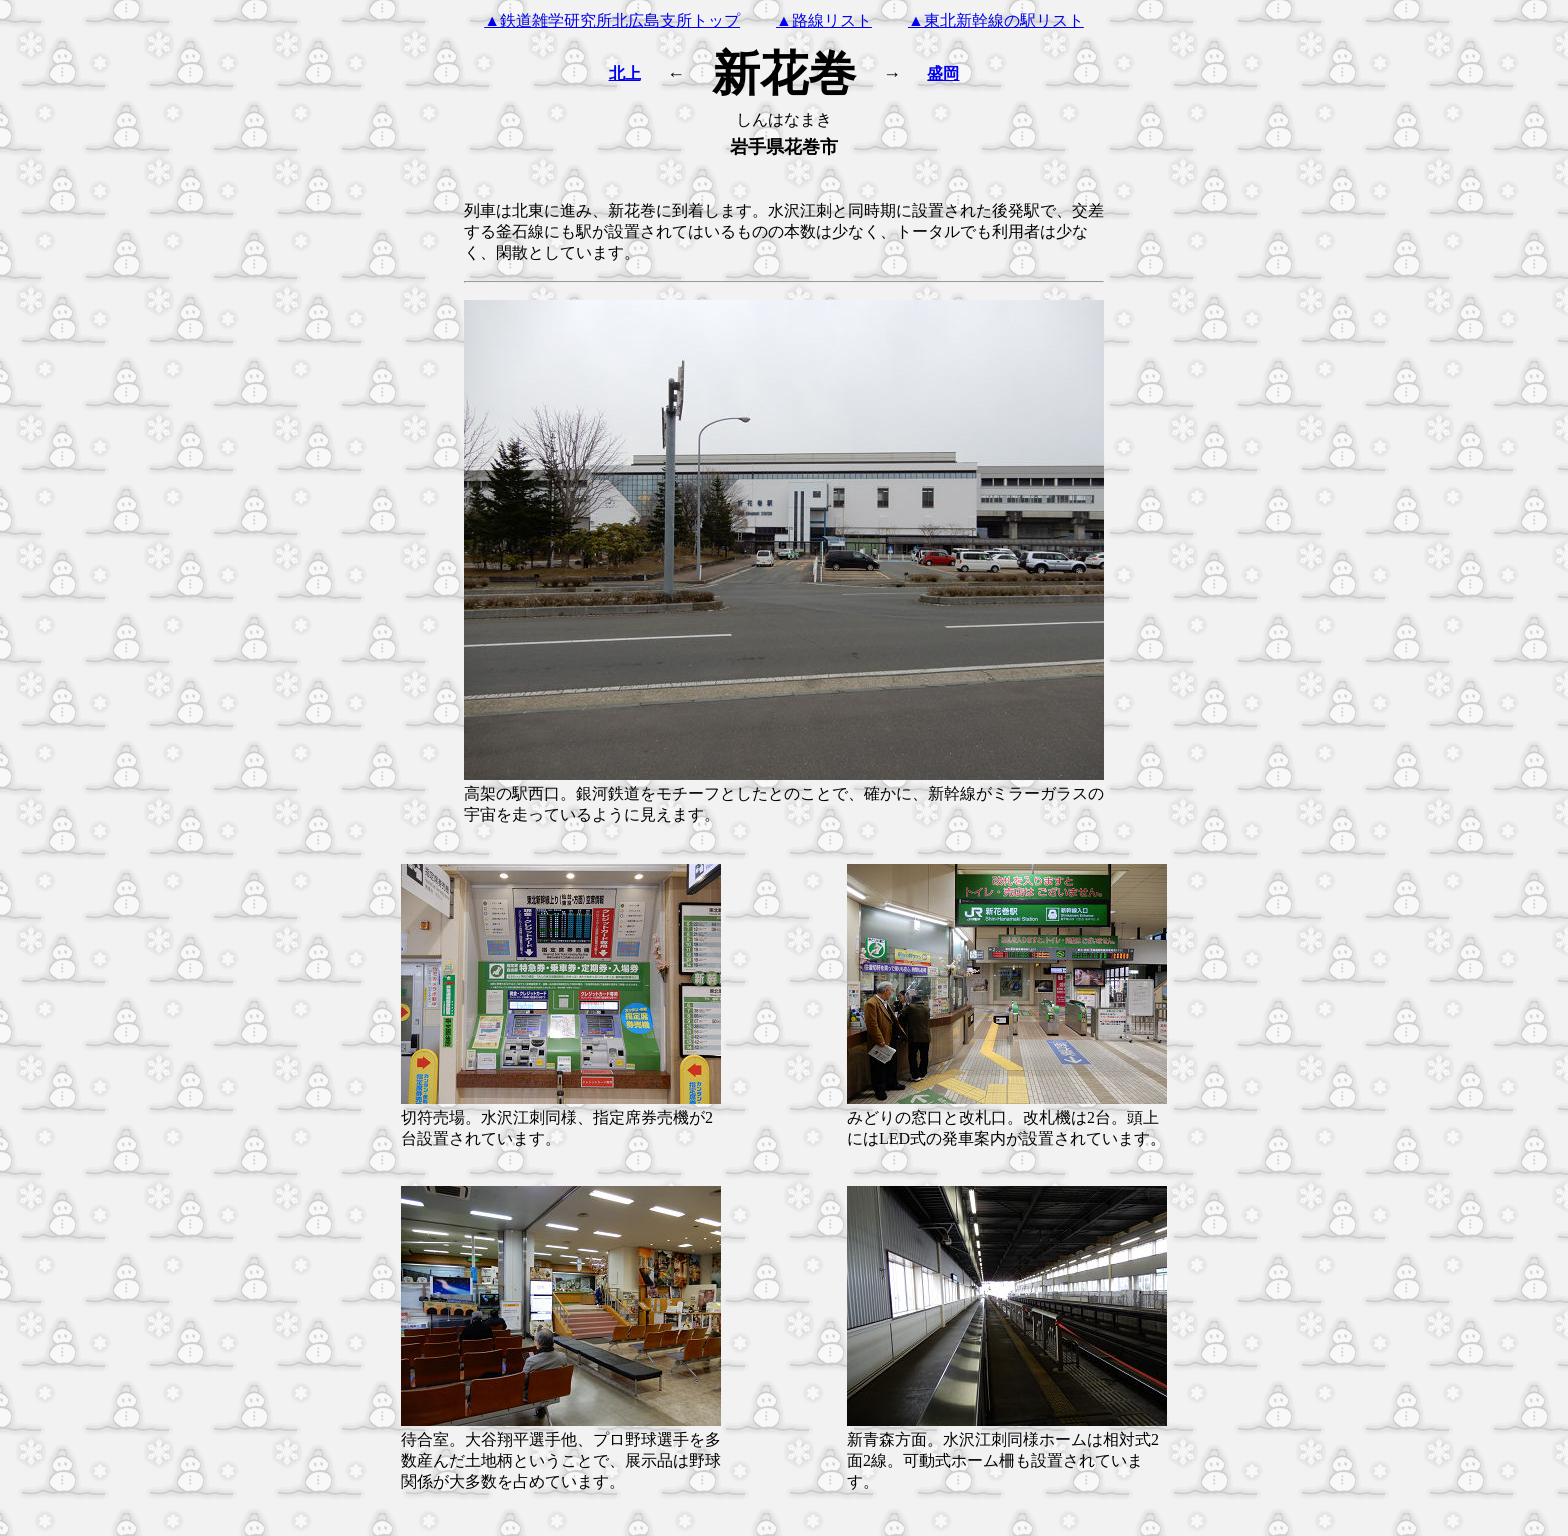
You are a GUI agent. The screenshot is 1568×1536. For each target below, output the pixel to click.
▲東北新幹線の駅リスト (996, 20)
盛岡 (943, 73)
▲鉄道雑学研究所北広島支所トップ (612, 20)
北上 (625, 73)
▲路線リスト (824, 20)
